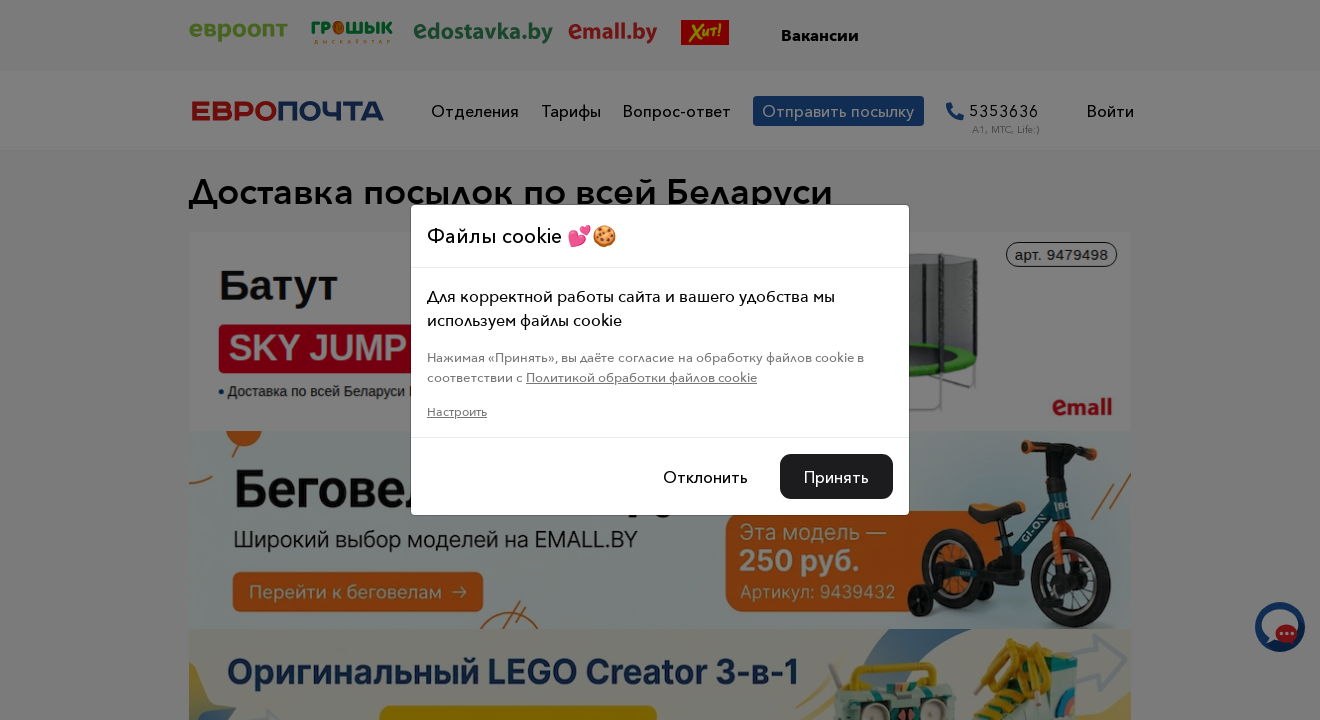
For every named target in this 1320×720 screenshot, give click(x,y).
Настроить (457, 412)
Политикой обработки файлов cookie (641, 377)
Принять (836, 477)
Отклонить (705, 477)
